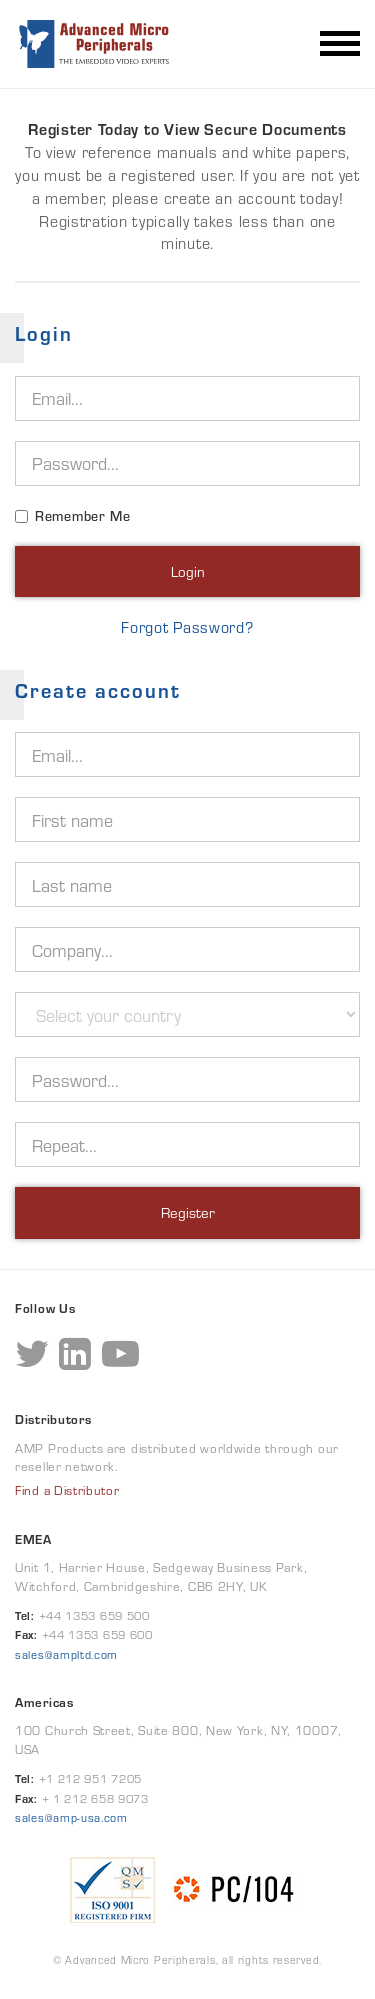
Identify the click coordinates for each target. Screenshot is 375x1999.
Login (188, 571)
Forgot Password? (187, 628)
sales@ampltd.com (66, 1654)
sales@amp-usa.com (71, 1817)
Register (188, 1212)
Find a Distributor (67, 1491)
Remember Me (83, 516)
